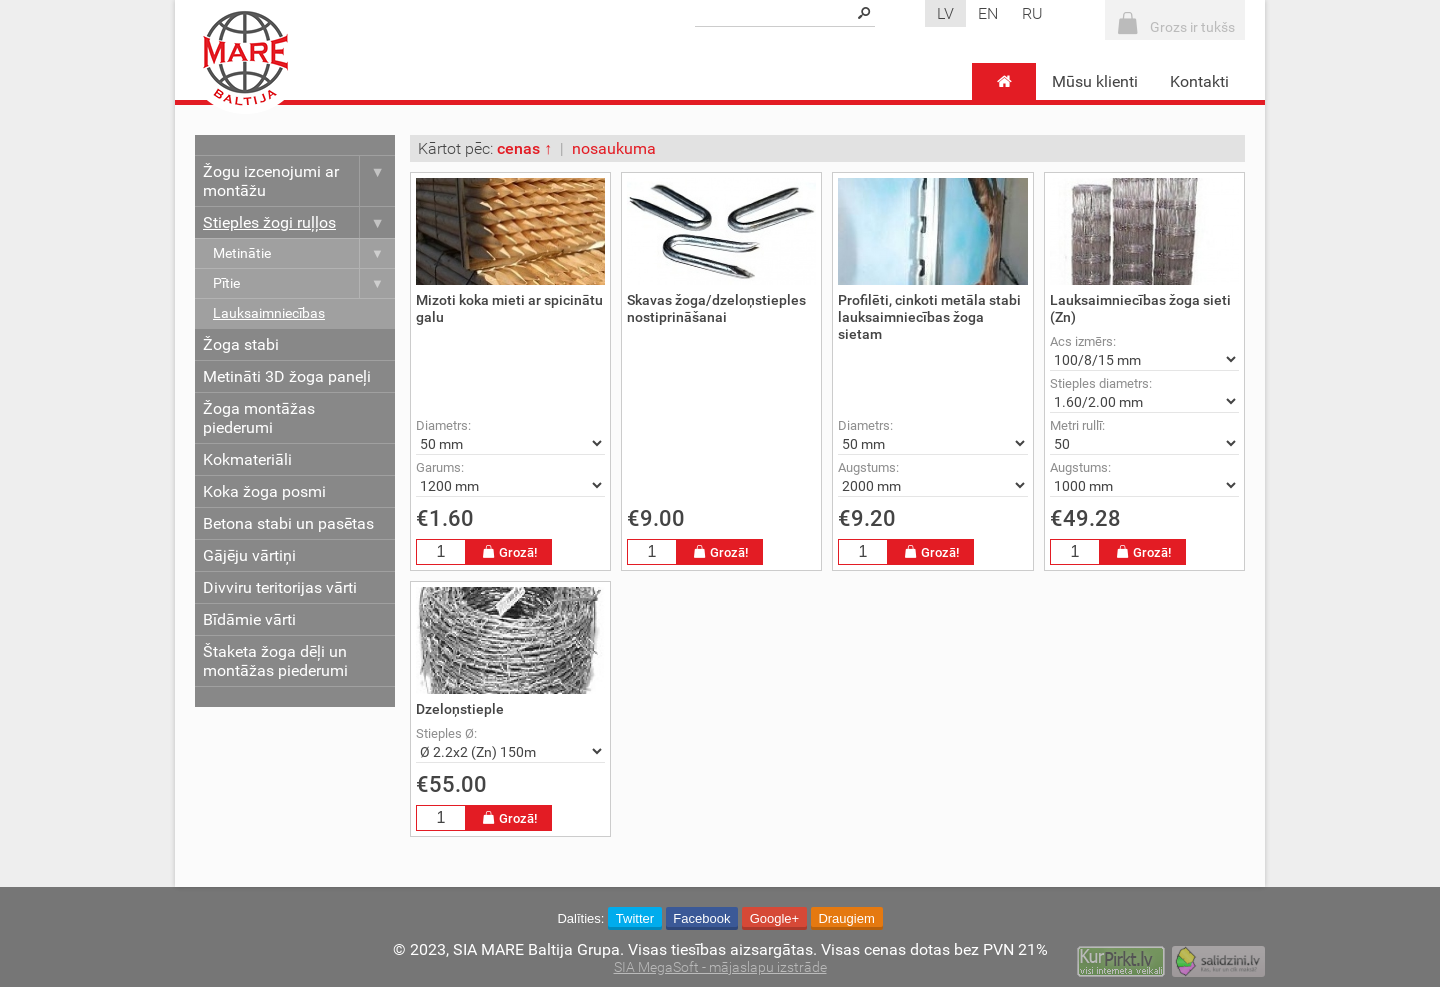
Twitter (635, 918)
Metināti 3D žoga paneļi (287, 376)
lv (945, 13)
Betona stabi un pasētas (288, 523)
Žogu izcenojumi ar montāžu (299, 181)
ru (1032, 13)
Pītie (304, 283)
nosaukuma (614, 148)
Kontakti (1199, 81)
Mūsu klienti (1095, 81)
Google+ (775, 918)
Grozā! (509, 552)
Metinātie (304, 253)
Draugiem (846, 918)
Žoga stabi (241, 344)
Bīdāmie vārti (249, 619)
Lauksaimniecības (269, 313)
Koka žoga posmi (264, 491)
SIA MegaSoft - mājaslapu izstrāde (720, 967)
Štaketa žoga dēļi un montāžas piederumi (275, 661)
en (988, 13)
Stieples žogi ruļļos (299, 222)
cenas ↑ (524, 148)
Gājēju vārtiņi (249, 555)
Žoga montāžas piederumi (259, 418)
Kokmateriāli (247, 459)
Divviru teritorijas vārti (280, 587)
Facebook (701, 918)
